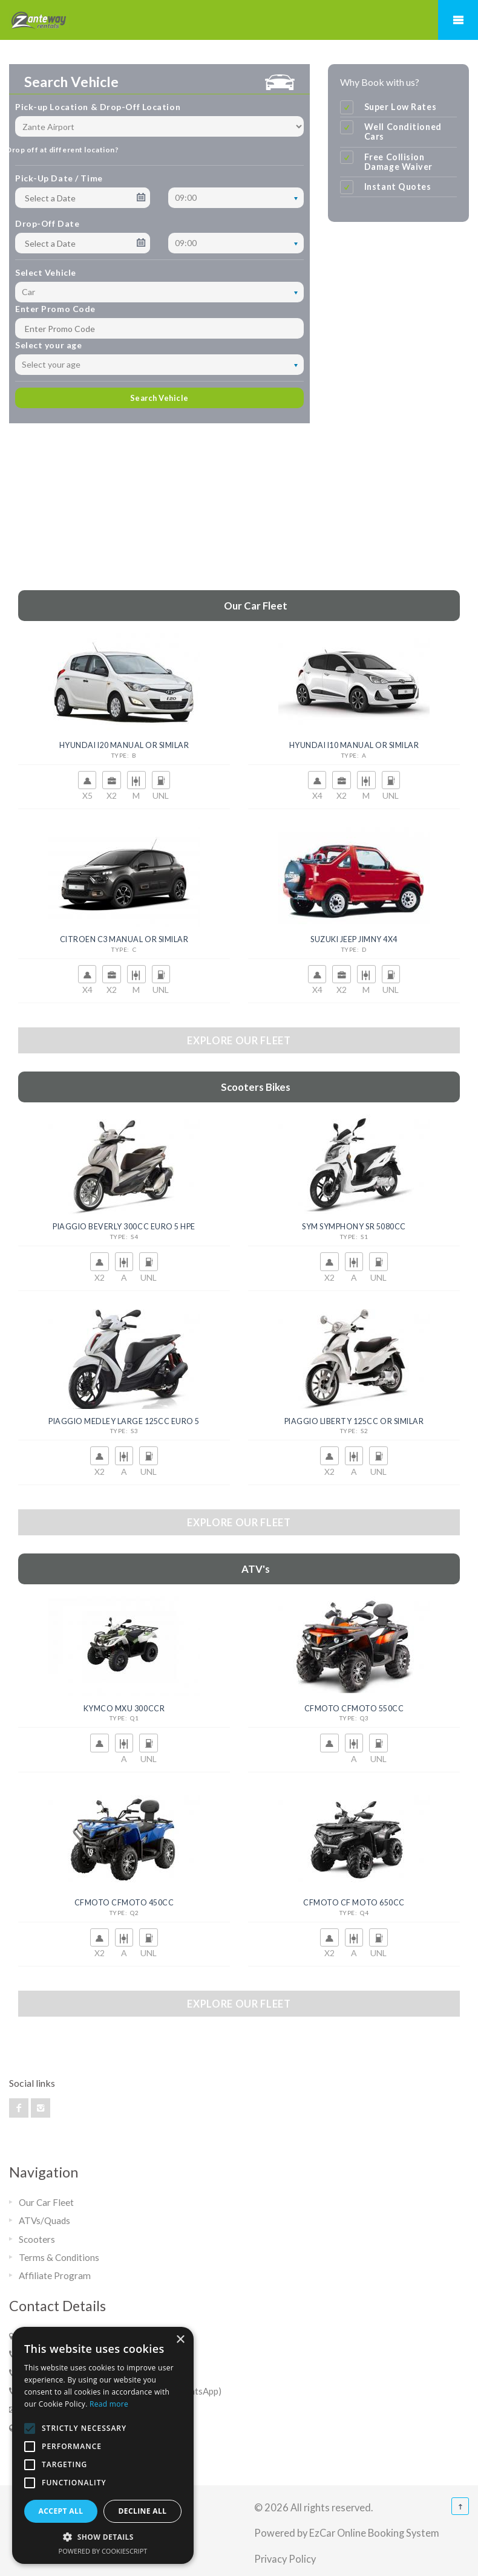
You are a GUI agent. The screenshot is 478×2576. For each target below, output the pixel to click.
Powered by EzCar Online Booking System (346, 2533)
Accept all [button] (61, 2511)
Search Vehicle (159, 398)
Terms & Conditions (59, 2257)
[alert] (103, 2445)
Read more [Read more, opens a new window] (109, 2404)
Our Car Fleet (46, 2202)
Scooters (37, 2239)
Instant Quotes (397, 186)
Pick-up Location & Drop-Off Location (97, 107)
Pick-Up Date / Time (59, 178)
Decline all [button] (143, 2511)
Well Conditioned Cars (403, 131)
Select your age (48, 345)
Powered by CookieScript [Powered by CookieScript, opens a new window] (103, 2550)
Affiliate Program (55, 2275)
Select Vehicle (45, 272)
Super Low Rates (400, 107)
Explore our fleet (238, 1040)
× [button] (180, 2339)
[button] (103, 2537)
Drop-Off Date (47, 223)
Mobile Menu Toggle (458, 20)
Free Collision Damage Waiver (398, 162)
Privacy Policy (285, 2559)
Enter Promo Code (55, 309)
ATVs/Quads (44, 2220)
